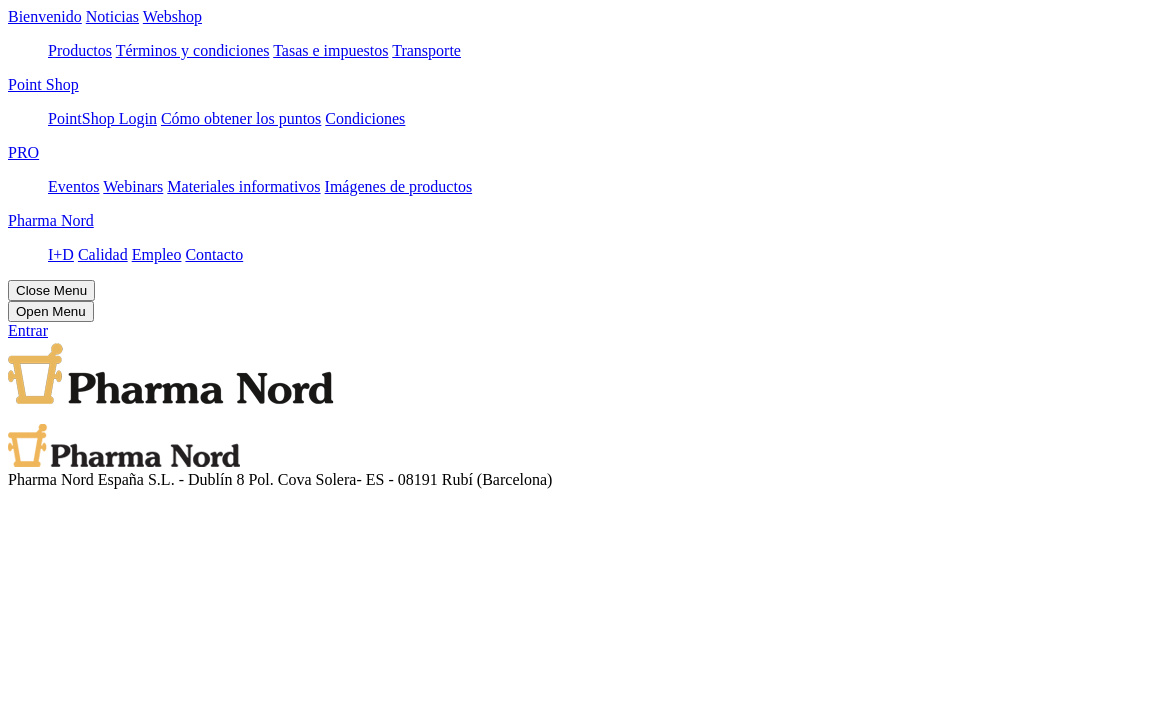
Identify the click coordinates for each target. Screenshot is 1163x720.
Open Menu (51, 311)
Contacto (214, 254)
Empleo (157, 254)
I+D (61, 254)
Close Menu (51, 290)
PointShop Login (102, 118)
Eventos (74, 186)
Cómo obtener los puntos (241, 118)
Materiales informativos (243, 186)
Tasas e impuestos (330, 50)
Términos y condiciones (193, 50)
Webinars (133, 186)
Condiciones (365, 118)
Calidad (103, 254)
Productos (80, 50)
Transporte (426, 50)
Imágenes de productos (399, 186)
